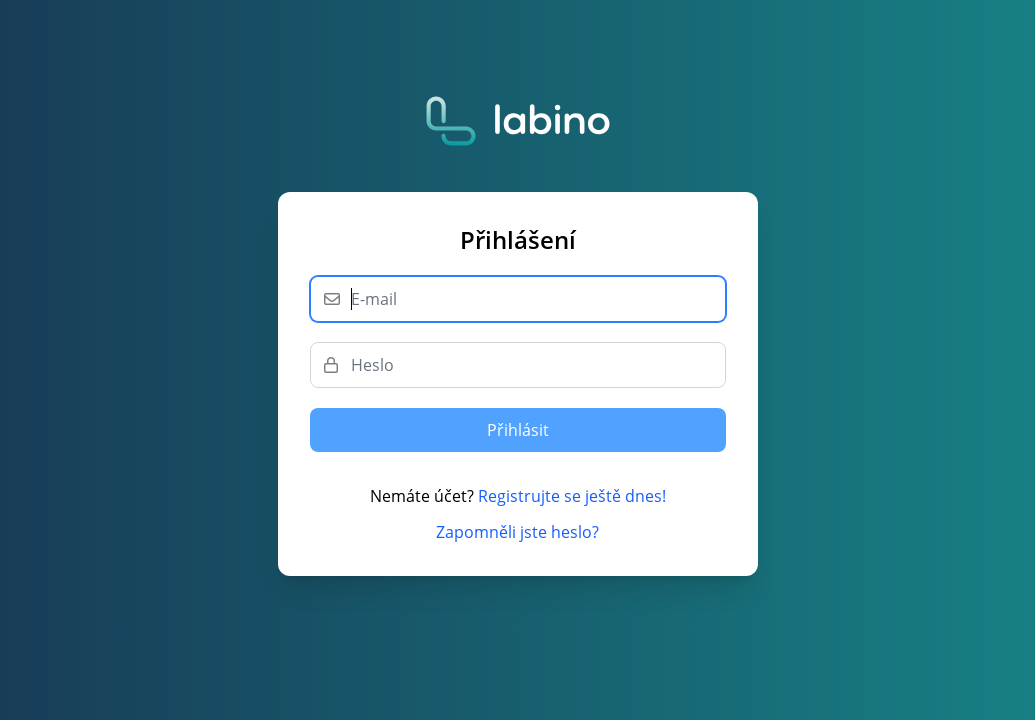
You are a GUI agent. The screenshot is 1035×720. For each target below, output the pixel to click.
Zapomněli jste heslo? (517, 532)
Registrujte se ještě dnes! (572, 496)
